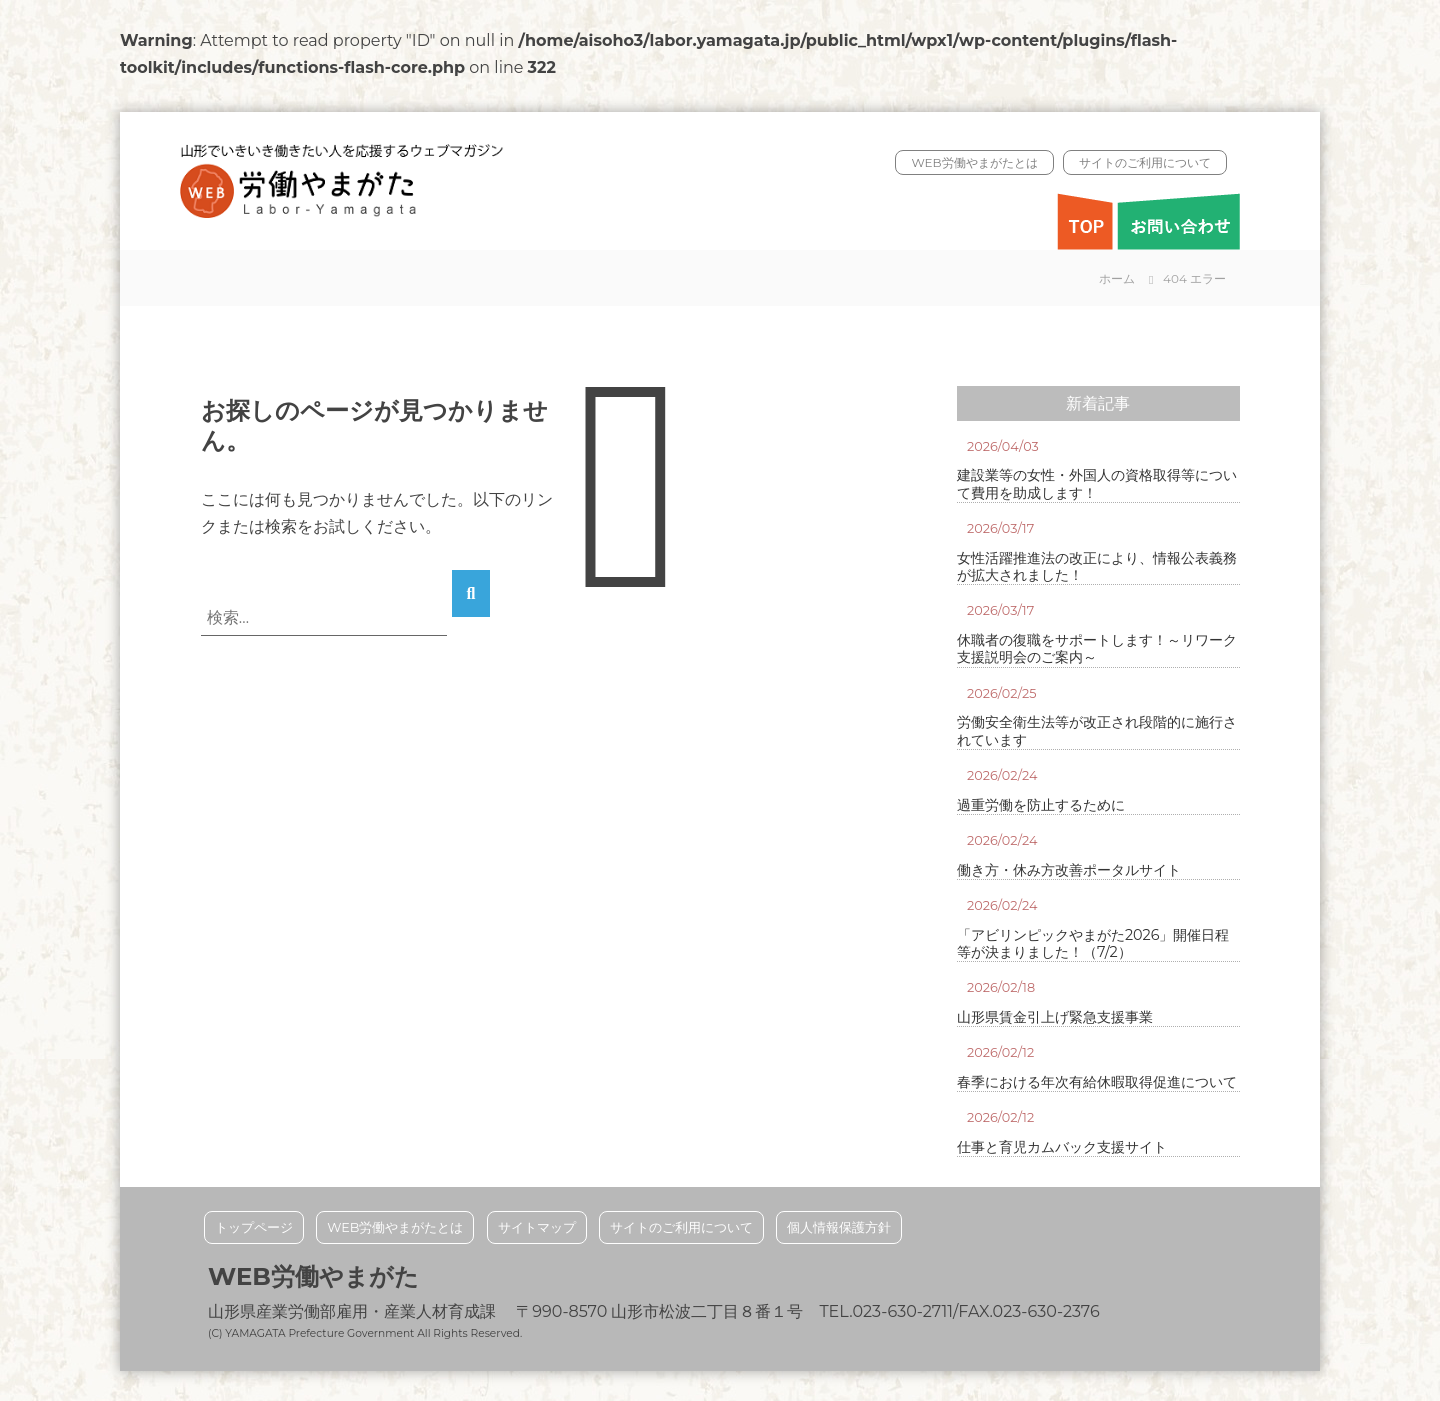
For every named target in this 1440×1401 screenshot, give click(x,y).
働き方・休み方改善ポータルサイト (1069, 870)
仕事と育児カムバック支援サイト (1062, 1147)
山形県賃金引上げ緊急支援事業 (1055, 1017)
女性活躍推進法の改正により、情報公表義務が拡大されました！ (1097, 567)
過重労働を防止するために (1041, 805)
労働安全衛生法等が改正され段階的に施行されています (1097, 731)
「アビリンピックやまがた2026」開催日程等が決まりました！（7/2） (1093, 944)
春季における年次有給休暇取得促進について (1097, 1082)
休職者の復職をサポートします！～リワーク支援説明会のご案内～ (1097, 649)
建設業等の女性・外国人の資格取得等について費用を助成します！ (1097, 484)
